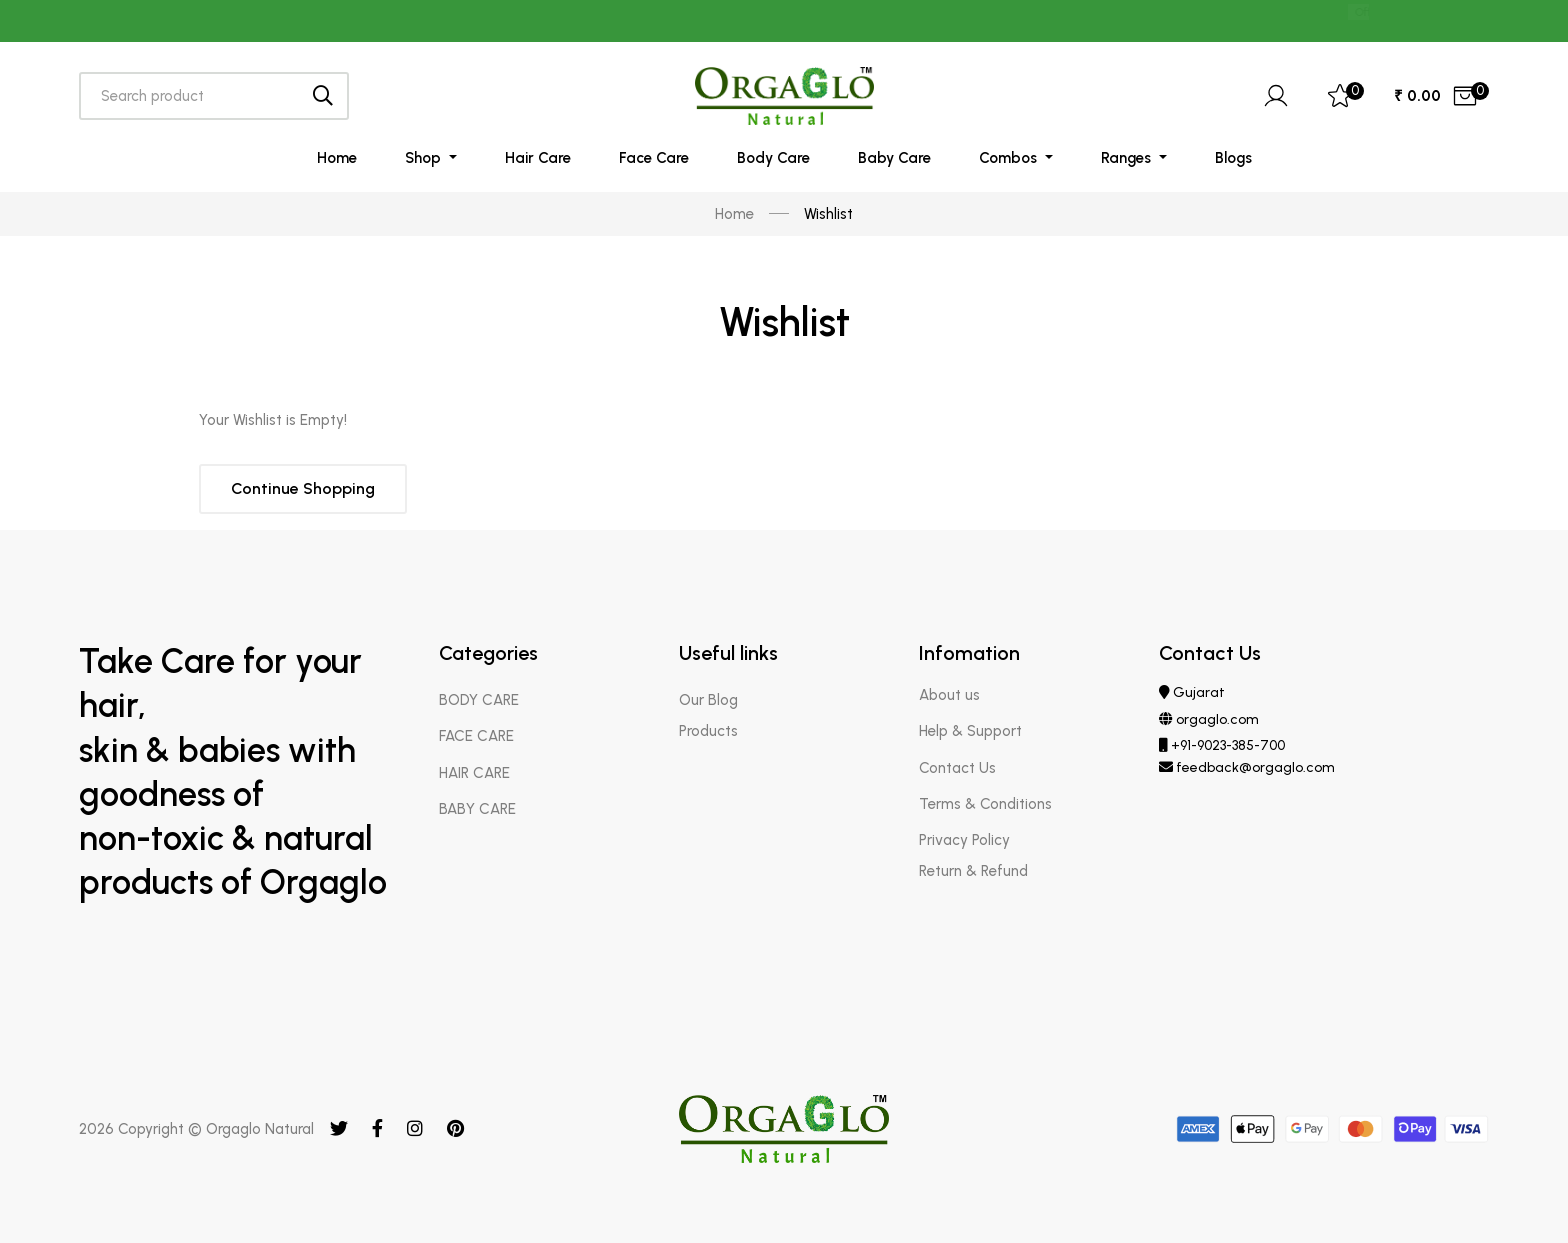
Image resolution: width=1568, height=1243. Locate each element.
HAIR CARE (474, 773)
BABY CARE (477, 809)
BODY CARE (479, 700)
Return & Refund (973, 871)
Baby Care (894, 158)
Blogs (1233, 158)
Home (337, 158)
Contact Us (957, 768)
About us (949, 695)
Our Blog (708, 700)
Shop (425, 158)
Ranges (1128, 158)
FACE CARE (476, 736)
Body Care (773, 158)
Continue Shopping (303, 488)
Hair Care (538, 158)
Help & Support (970, 731)
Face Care (654, 158)
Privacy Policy (964, 840)
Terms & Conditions (985, 804)
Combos (1010, 158)
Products (708, 731)
